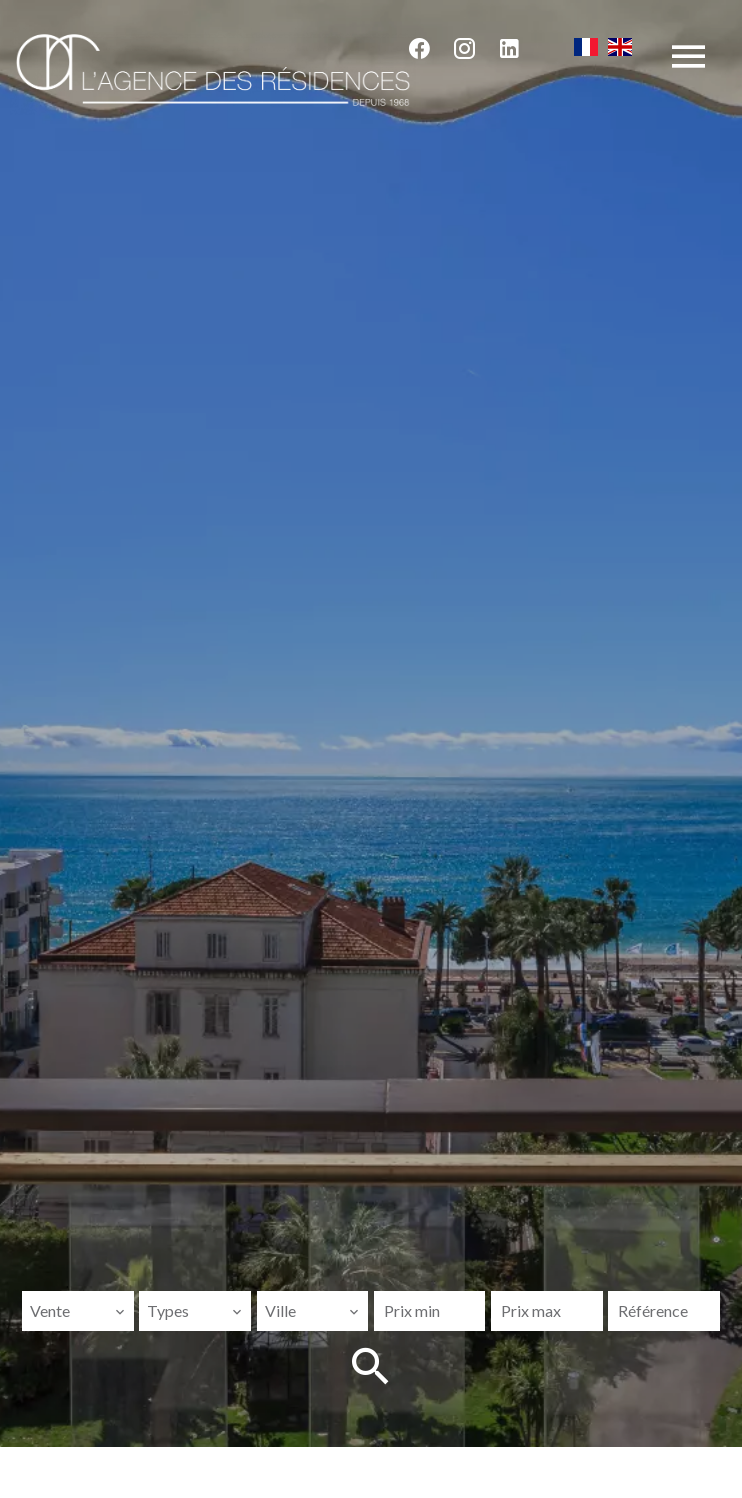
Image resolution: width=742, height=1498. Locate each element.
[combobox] (78, 1311)
